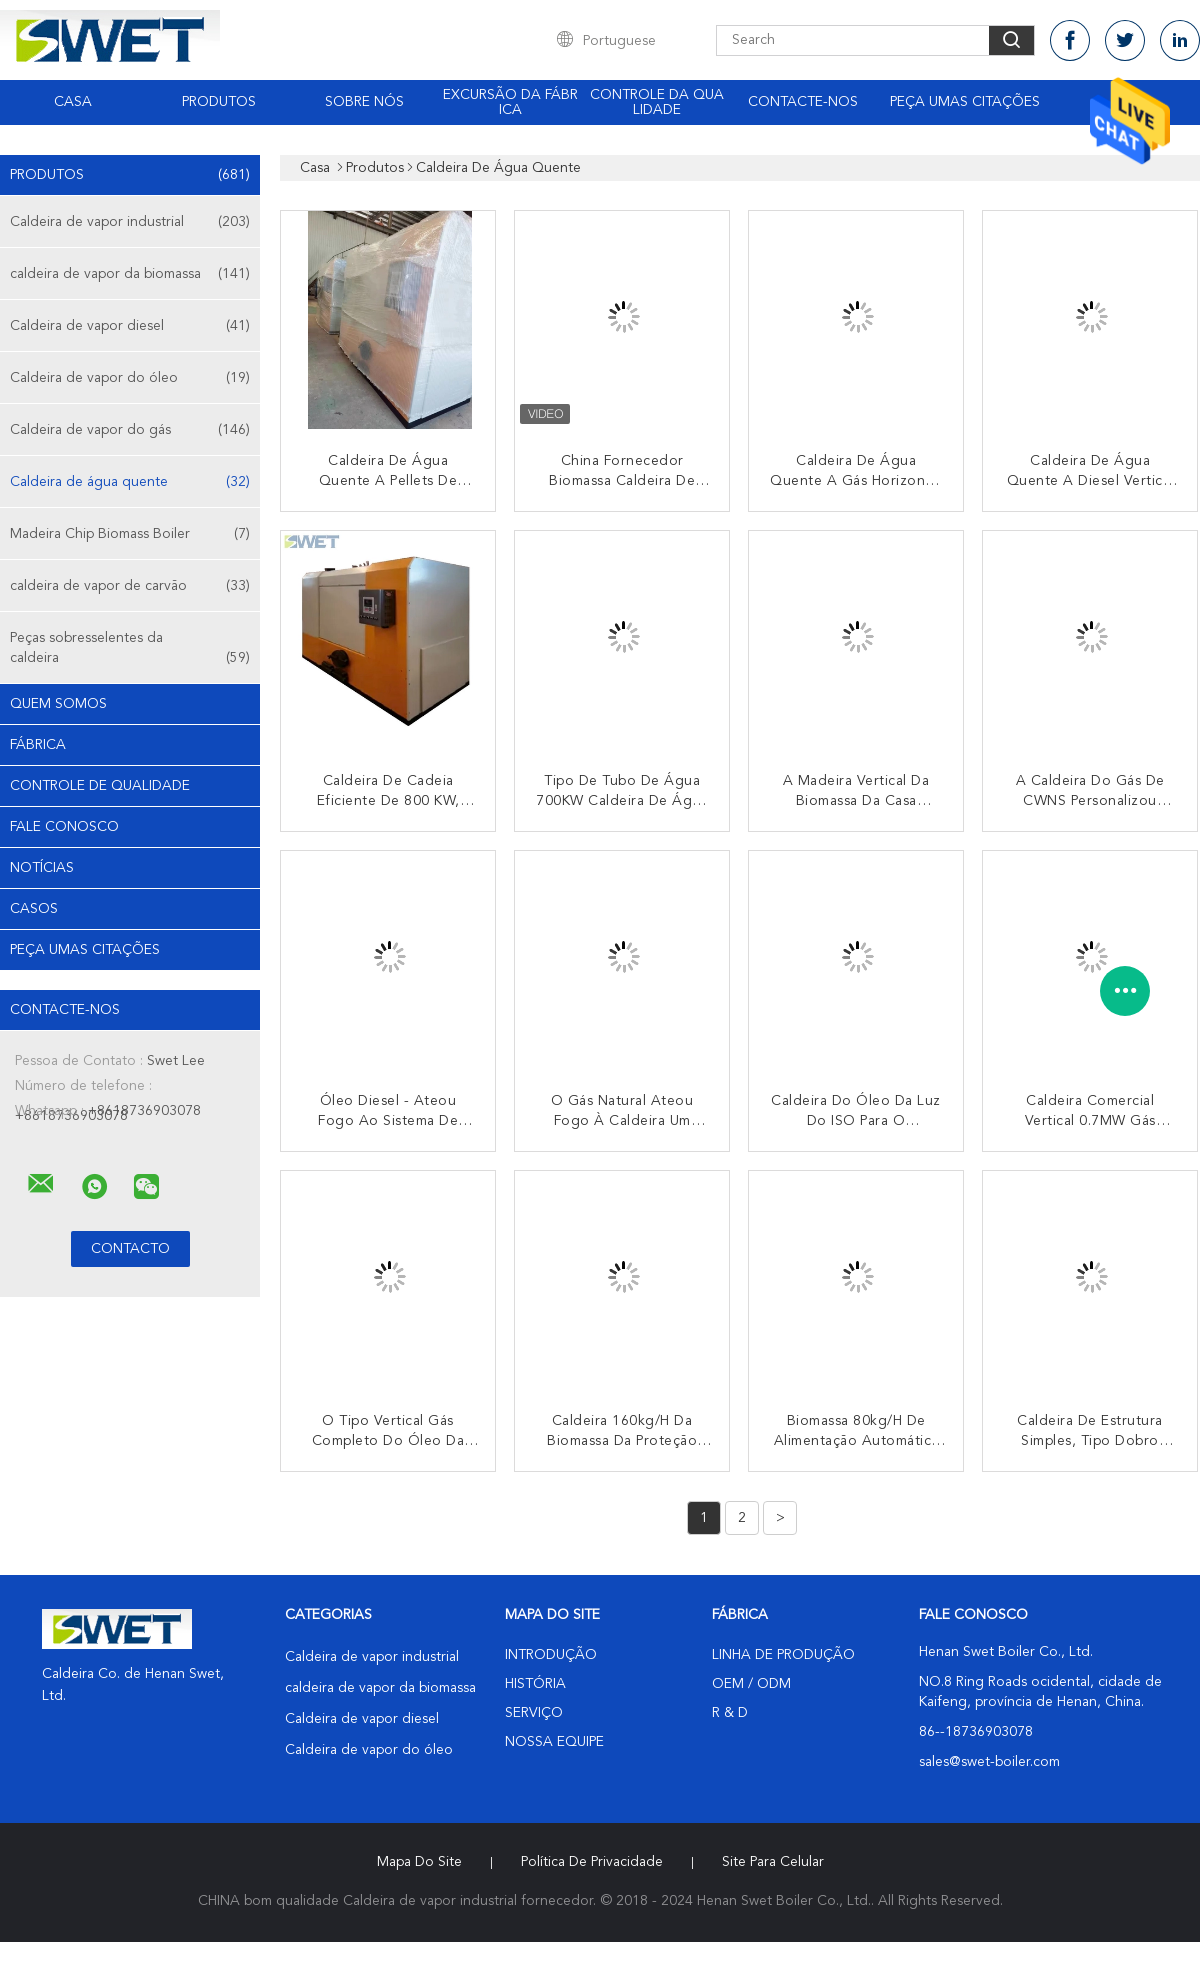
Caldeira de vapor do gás (130, 430)
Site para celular (773, 1862)
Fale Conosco (64, 827)
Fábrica (38, 745)
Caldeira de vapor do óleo (130, 378)
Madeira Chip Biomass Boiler (130, 534)
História (535, 1684)
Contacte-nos (803, 102)
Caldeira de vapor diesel (130, 326)
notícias (42, 868)
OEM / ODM (751, 1684)
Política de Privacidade (592, 1862)
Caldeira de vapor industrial (130, 222)
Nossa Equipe (554, 1742)
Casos (34, 909)
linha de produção (783, 1655)
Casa (73, 102)
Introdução (551, 1655)
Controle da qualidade (657, 102)
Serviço (534, 1713)
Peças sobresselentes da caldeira (130, 649)
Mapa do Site (419, 1862)
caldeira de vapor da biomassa (130, 274)
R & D (730, 1713)
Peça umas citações (965, 102)
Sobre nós (364, 102)
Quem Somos (58, 704)
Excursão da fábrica (510, 102)
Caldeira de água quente (130, 482)
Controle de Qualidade (100, 786)
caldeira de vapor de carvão (130, 586)
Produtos (219, 102)
